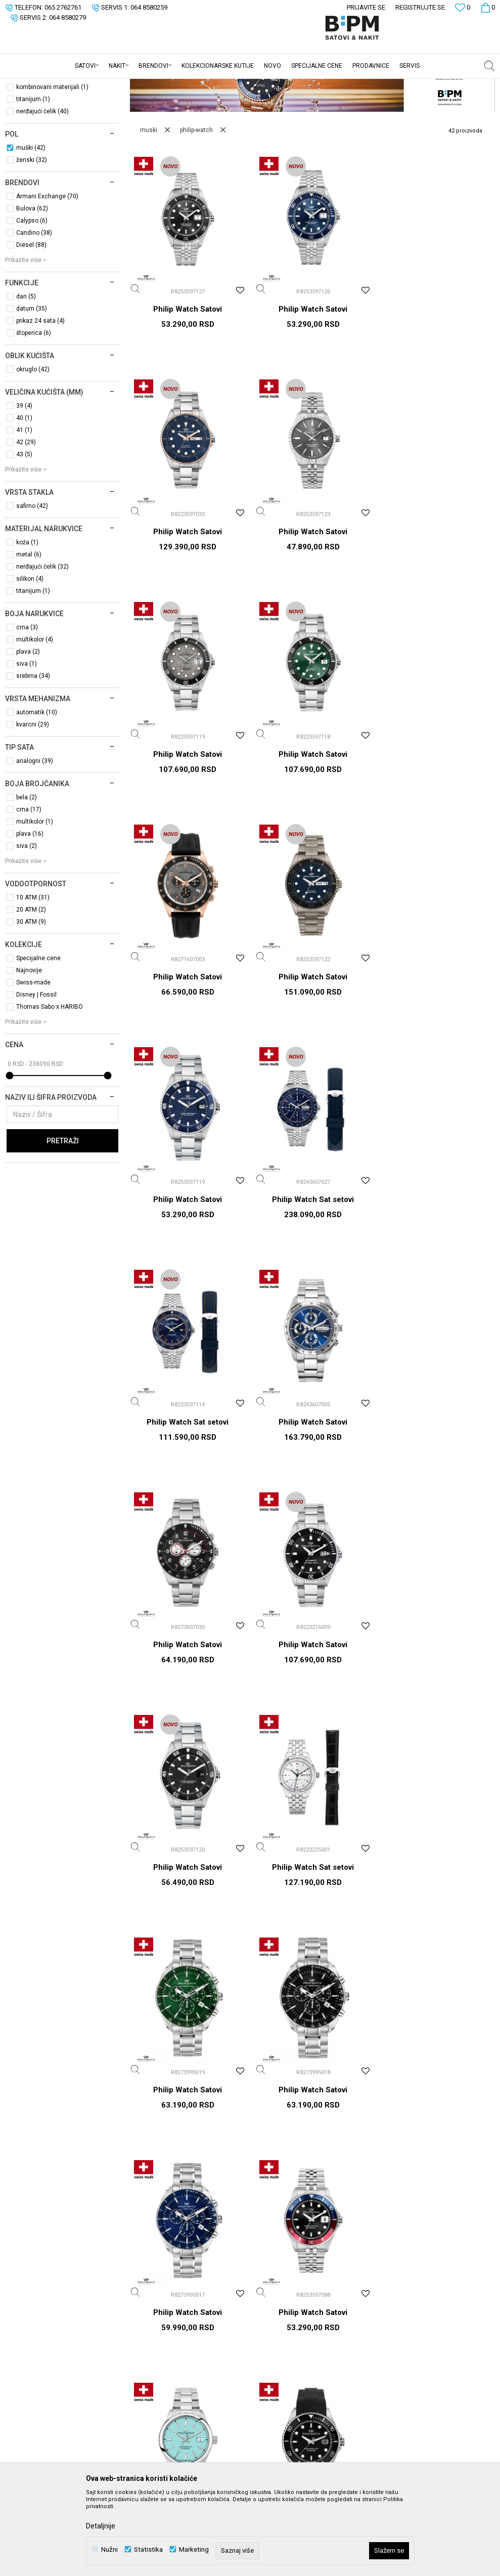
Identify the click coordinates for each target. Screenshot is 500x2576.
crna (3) (27, 706)
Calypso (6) (32, 299)
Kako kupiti (272, 2317)
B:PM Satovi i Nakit (31, 85)
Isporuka (269, 2385)
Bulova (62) (32, 287)
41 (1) (24, 508)
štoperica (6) (33, 411)
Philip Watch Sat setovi (188, 1053)
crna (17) (28, 888)
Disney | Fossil (36, 1073)
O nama (147, 2289)
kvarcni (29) (32, 803)
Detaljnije (100, 2526)
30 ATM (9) (31, 1000)
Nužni (109, 2549)
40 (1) (24, 496)
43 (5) (24, 533)
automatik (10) (36, 791)
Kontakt (147, 2332)
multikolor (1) (34, 900)
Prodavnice (153, 2346)
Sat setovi (29, 129)
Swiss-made (33, 1061)
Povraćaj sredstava (286, 2439)
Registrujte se (420, 7)
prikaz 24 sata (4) (40, 399)
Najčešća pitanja (281, 2453)
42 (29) (26, 521)
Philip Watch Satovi (187, 387)
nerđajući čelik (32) (42, 645)
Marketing (194, 2549)
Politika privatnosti (284, 2303)
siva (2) (26, 924)
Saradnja (149, 2317)
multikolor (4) (34, 718)
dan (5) (26, 375)
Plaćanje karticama (285, 2346)
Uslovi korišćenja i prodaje (296, 2289)
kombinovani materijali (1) (52, 165)
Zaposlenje (152, 2303)
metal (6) (28, 633)
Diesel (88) (31, 323)
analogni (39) (34, 839)
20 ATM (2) (31, 988)
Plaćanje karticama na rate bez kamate (303, 2365)
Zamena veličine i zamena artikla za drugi (306, 2405)
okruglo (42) (33, 448)
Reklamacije (274, 2425)
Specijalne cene (38, 1037)
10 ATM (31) (33, 976)
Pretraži (63, 1220)
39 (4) (24, 484)
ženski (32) (31, 238)
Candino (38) (34, 311)
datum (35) (31, 387)
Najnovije (29, 1049)
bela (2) (26, 876)
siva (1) (26, 742)
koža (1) (27, 621)
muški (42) (31, 226)
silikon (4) (29, 657)
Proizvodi (77, 85)
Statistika (148, 2549)
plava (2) (28, 730)
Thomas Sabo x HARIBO (49, 1085)
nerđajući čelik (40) (42, 190)
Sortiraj (422, 102)
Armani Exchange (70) (47, 275)
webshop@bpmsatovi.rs (75, 2350)
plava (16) (29, 912)
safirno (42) (32, 584)
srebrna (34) (33, 754)
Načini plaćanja (279, 2332)
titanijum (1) (33, 178)
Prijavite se (351, 2115)
